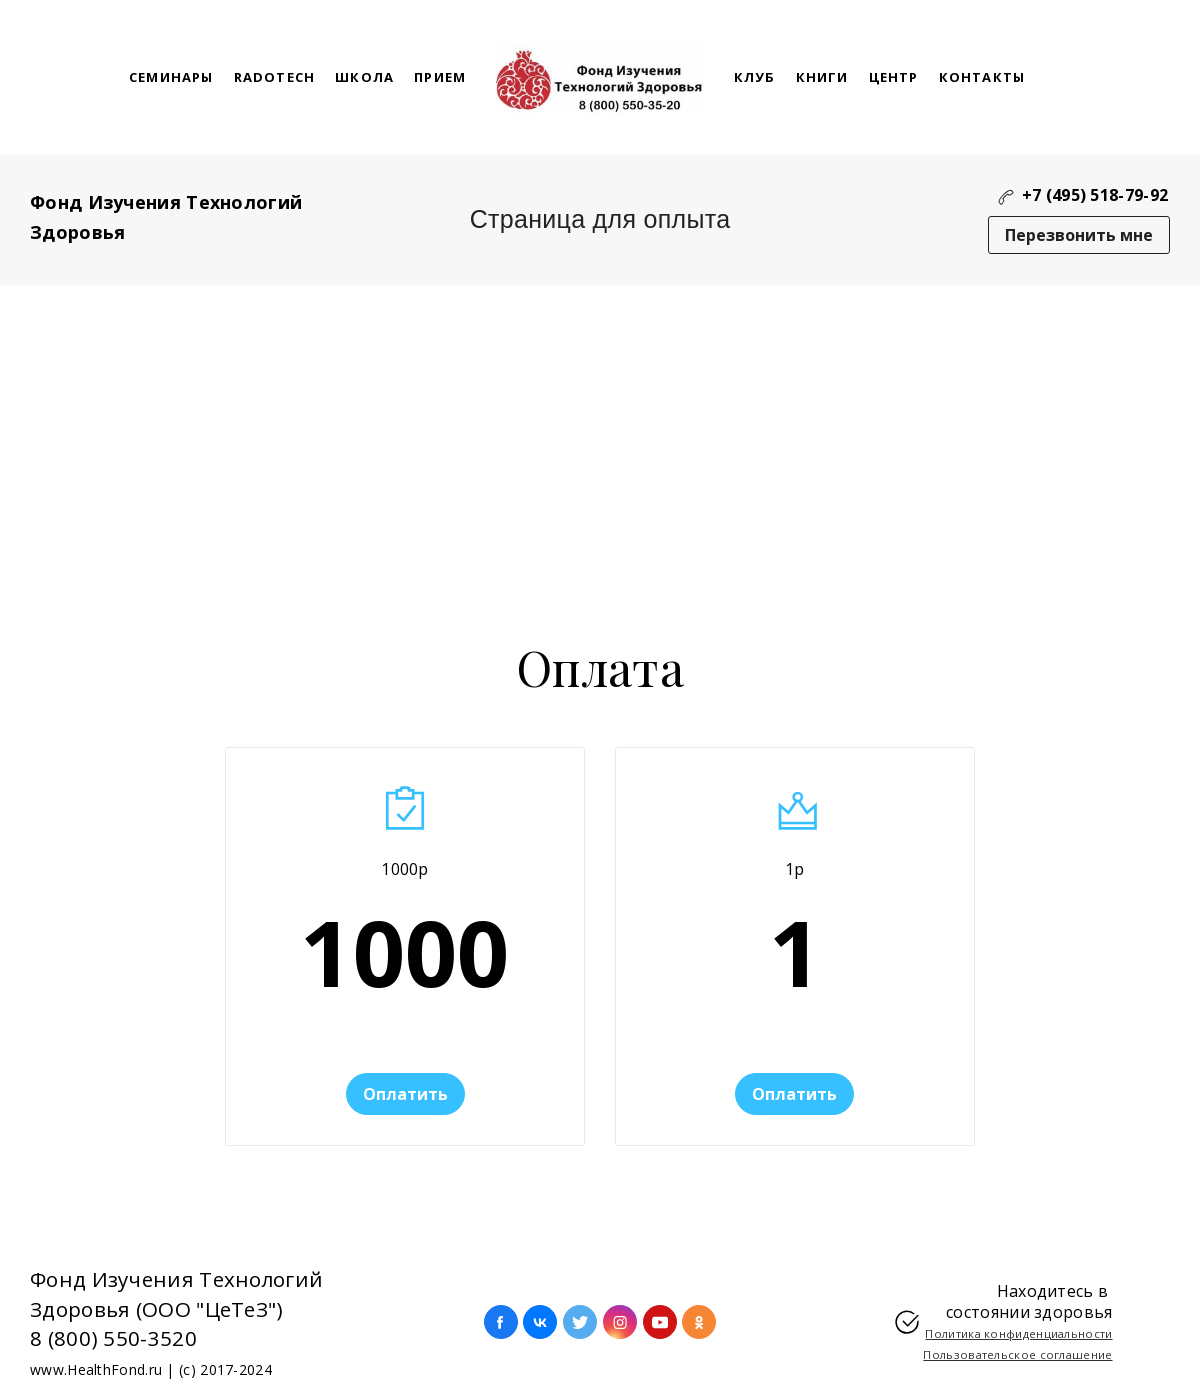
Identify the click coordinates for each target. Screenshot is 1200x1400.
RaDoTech (275, 77)
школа (364, 77)
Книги (822, 77)
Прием (440, 77)
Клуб (755, 77)
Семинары (171, 77)
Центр (894, 77)
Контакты (982, 77)
